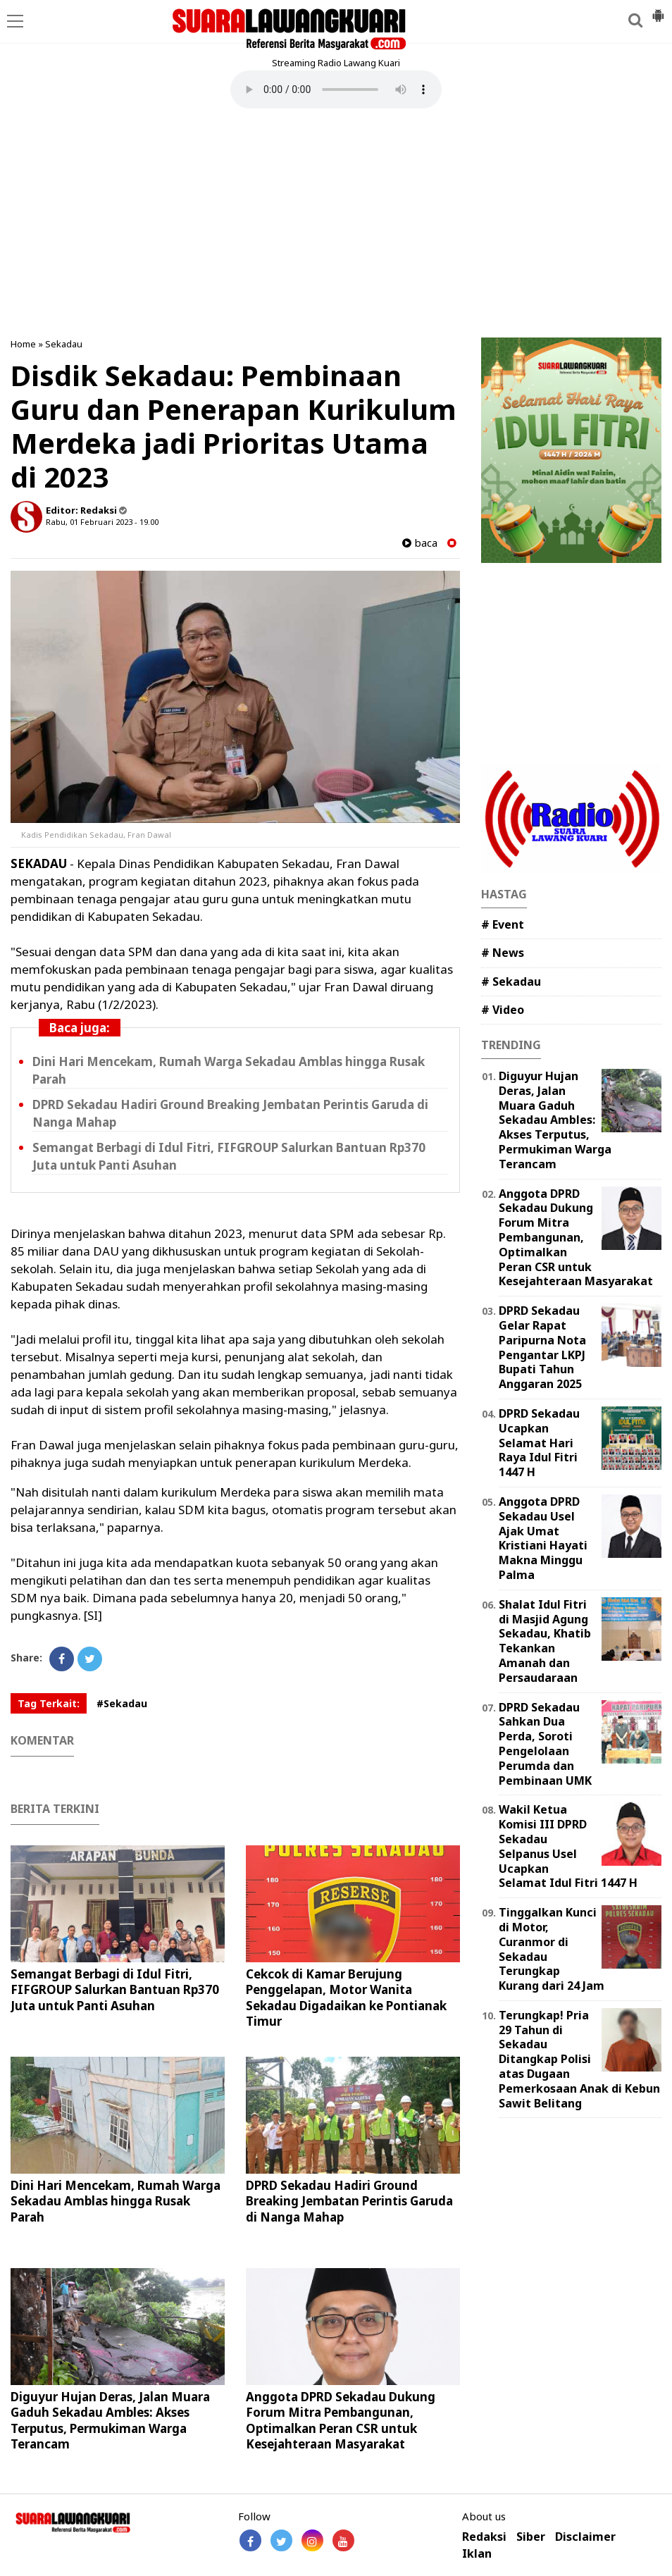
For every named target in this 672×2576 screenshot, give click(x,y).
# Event (502, 924)
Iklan (477, 2553)
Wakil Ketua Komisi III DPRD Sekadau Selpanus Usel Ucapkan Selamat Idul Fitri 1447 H (568, 1846)
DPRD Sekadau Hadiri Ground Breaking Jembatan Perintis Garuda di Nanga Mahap (349, 2200)
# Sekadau (511, 981)
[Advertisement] (336, 224)
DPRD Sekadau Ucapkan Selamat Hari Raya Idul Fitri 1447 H (539, 1443)
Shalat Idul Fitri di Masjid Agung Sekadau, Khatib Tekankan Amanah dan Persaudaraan (545, 1641)
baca (419, 543)
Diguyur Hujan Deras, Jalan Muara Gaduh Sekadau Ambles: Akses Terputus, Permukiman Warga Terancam (110, 2420)
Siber (530, 2536)
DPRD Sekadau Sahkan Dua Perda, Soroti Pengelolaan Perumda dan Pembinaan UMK (545, 1743)
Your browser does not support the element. (336, 89)
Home (23, 344)
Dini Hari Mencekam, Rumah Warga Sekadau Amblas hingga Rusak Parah (115, 2200)
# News (502, 952)
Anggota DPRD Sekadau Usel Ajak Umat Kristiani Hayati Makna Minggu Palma (543, 1538)
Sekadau (63, 344)
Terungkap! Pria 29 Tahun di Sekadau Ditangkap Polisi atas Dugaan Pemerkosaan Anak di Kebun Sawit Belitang (579, 2059)
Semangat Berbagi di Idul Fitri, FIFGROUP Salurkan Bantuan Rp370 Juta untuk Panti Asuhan (115, 1989)
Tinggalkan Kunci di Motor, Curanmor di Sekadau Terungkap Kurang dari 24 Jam (551, 1949)
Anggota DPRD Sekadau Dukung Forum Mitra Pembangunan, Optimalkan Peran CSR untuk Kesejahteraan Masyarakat (340, 2420)
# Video (502, 1009)
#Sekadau (122, 1703)
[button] (658, 10)
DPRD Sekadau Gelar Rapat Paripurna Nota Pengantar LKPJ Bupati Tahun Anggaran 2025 (542, 1347)
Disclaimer (585, 2536)
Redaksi (484, 2536)
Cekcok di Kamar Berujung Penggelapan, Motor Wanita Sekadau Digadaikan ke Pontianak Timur (346, 1997)
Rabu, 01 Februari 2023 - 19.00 (102, 521)
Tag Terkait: (49, 1703)
